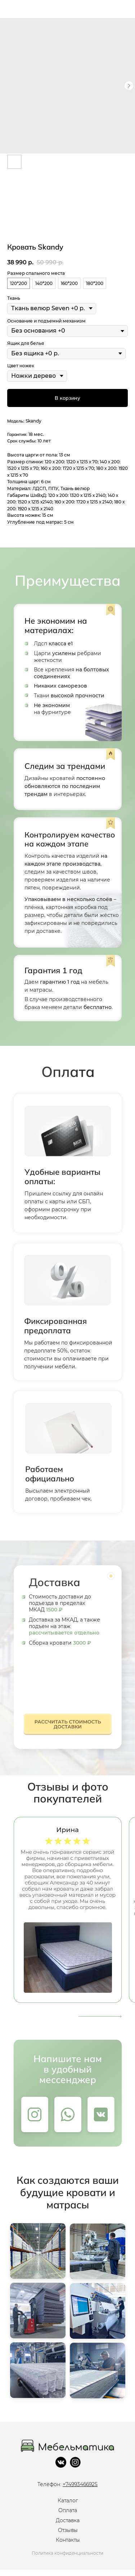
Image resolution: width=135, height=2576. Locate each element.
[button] (67, 1725)
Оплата (67, 2510)
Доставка (68, 2520)
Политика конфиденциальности (67, 2553)
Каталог (68, 2500)
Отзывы (68, 2530)
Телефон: (67, 2484)
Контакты (68, 2540)
